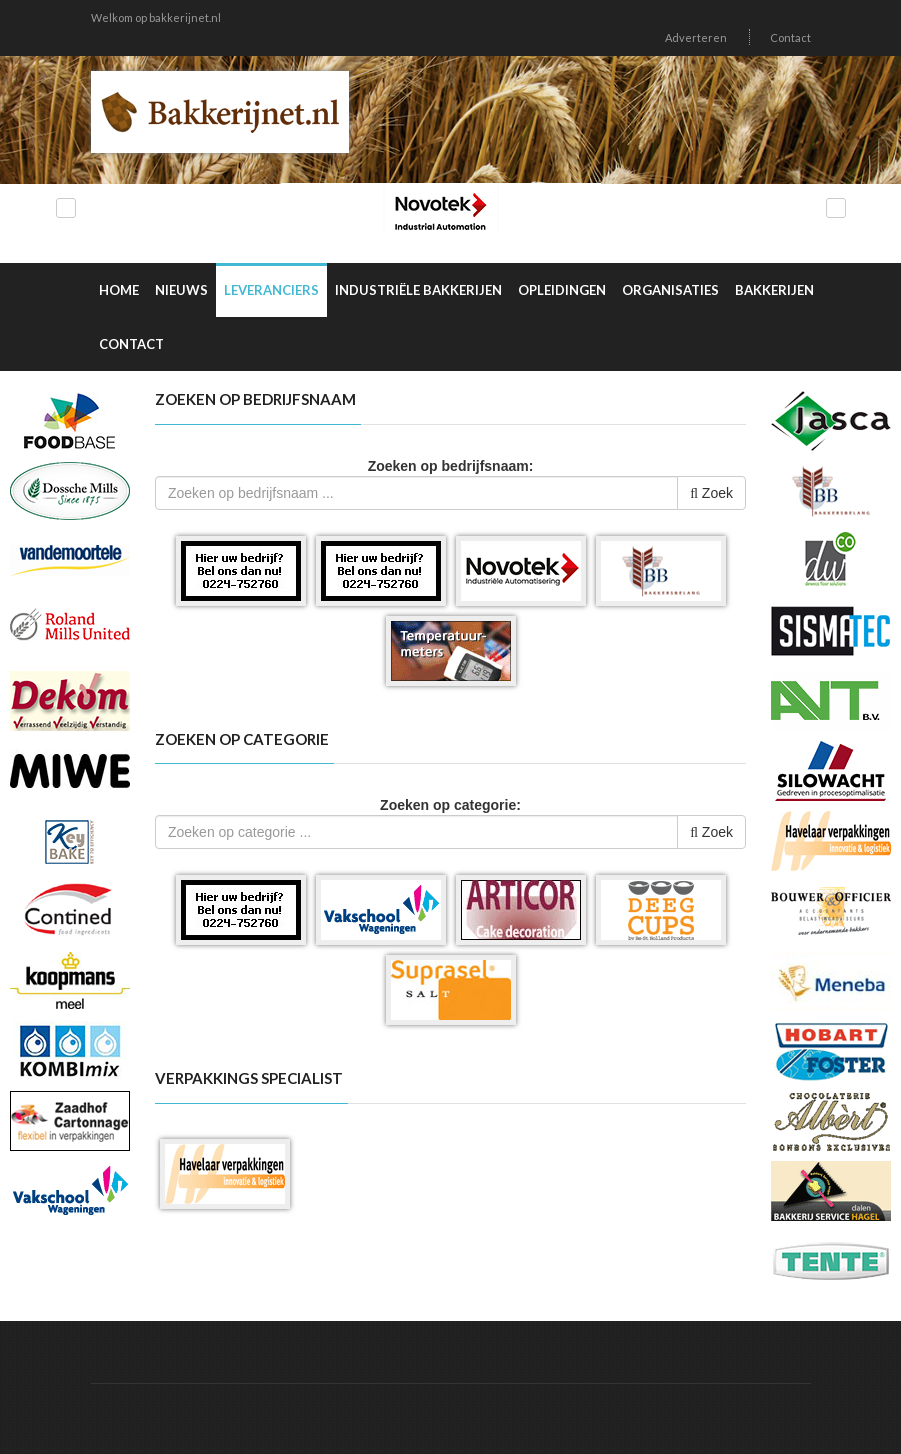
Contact (790, 37)
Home (119, 290)
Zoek (711, 493)
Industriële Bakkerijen (418, 290)
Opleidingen (562, 290)
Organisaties (670, 290)
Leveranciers (271, 290)
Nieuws (181, 290)
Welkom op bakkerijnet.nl (156, 17)
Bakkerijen (774, 290)
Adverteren (696, 37)
